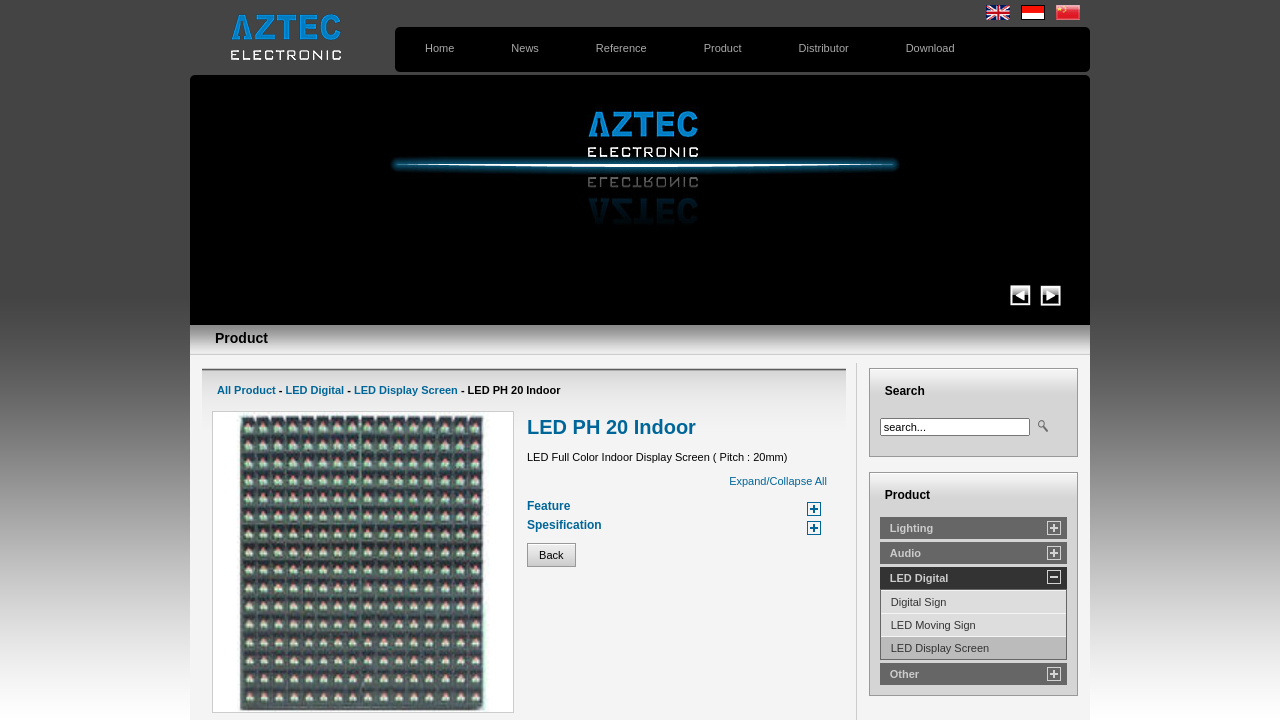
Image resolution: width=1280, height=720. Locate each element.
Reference (621, 48)
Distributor (824, 48)
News (525, 48)
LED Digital (314, 390)
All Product (246, 390)
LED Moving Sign (933, 625)
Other (904, 674)
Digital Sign (919, 602)
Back (551, 555)
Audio (905, 553)
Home (439, 48)
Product (723, 48)
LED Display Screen (406, 390)
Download (930, 48)
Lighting (911, 528)
